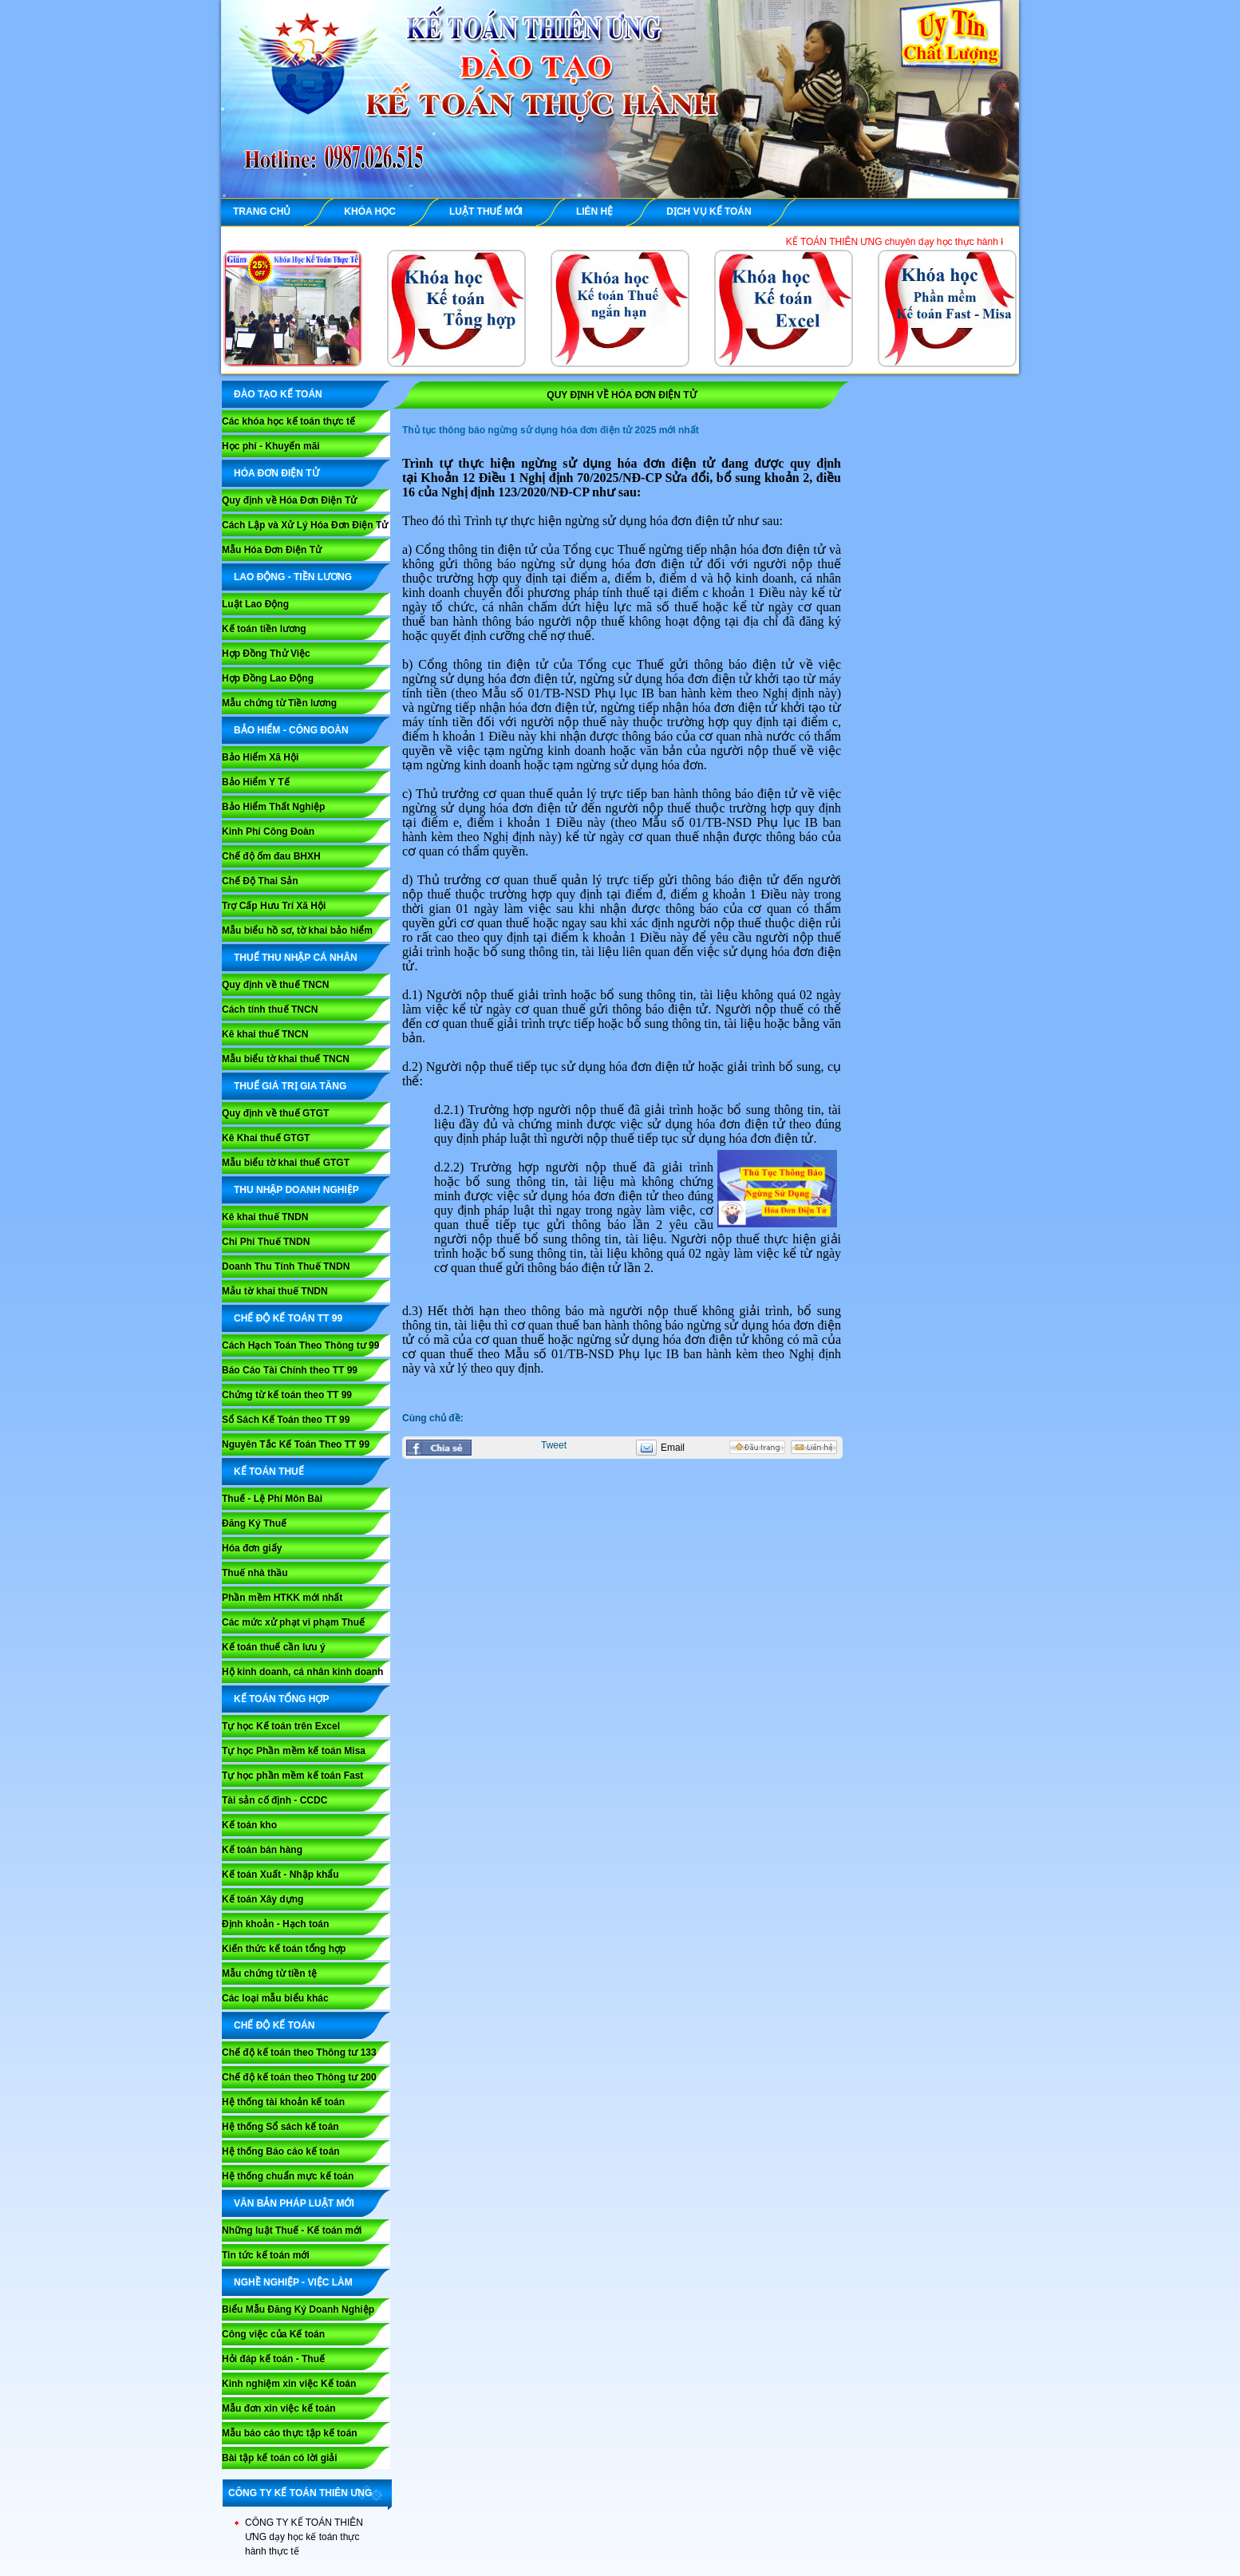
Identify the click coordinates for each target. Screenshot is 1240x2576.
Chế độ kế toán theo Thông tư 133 (299, 2052)
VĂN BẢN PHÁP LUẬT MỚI (294, 2203)
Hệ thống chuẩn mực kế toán (287, 2176)
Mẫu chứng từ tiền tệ (269, 1973)
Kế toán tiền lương (264, 628)
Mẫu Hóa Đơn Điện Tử (272, 549)
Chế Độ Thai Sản (260, 881)
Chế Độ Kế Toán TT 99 (288, 1318)
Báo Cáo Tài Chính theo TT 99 (289, 1370)
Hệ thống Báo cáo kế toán (281, 2151)
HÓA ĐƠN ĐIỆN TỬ (276, 473)
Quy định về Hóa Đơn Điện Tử (289, 500)
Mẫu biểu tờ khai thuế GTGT (285, 1162)
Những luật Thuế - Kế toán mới (291, 2230)
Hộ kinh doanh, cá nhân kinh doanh (302, 1671)
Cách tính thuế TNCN (270, 1009)
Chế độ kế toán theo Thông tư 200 (299, 2077)
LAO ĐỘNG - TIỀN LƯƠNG (293, 577)
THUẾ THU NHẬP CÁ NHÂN (295, 957)
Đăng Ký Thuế (254, 1523)
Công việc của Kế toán (273, 2334)
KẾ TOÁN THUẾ (269, 1471)
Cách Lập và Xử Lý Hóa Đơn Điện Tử (305, 525)
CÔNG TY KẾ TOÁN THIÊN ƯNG (300, 2493)
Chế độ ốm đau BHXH (271, 856)
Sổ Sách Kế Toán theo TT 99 (285, 1419)
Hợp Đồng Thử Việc (266, 653)
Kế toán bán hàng (262, 1849)
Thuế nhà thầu (255, 1572)
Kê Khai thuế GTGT (266, 1138)
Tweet (554, 1445)
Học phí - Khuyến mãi (271, 446)
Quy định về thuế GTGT (275, 1113)
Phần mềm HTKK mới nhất (282, 1597)
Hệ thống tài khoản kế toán (283, 2102)
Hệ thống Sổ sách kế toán (280, 2126)
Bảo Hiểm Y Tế (256, 782)
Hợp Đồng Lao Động (268, 678)
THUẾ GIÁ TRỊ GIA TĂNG (290, 1086)
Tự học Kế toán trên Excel (281, 1726)
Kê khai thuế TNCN (265, 1034)
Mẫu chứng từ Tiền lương (279, 703)
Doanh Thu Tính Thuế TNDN (285, 1266)
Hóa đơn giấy (252, 1548)
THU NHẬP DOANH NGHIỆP (296, 1189)
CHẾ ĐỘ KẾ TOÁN (274, 2025)
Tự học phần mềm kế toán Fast (292, 1775)
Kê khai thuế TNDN (265, 1217)
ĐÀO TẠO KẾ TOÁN (278, 394)
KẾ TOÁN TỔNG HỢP (281, 1699)
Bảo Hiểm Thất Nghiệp (273, 806)
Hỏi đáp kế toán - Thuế (273, 2359)
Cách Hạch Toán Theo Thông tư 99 (300, 1345)
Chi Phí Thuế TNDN (266, 1241)
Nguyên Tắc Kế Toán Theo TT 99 (295, 1444)
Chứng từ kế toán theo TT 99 (287, 1395)
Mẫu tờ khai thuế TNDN (275, 1291)
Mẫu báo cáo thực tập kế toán (289, 2433)
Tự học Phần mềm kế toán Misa (293, 1750)
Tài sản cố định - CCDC (274, 1800)
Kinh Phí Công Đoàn (268, 831)
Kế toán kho (249, 1825)
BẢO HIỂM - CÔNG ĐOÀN (291, 730)
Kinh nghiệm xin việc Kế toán (289, 2383)
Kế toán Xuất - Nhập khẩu (280, 1874)
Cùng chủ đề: (433, 1418)
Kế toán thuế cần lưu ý (274, 1647)
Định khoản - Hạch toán (275, 1924)
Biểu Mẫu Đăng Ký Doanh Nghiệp (298, 2309)
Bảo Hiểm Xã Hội (260, 757)
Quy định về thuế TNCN (275, 984)
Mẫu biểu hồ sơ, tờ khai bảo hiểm (297, 930)
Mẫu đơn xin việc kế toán (279, 2408)
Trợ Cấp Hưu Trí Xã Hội (274, 905)
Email (673, 1447)
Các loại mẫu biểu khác (275, 1998)
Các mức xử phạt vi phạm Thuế (293, 1622)
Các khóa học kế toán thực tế (288, 421)
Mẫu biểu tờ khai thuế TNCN (285, 1059)
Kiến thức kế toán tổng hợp (284, 1948)
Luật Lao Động (255, 604)
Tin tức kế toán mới (266, 2255)
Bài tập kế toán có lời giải (280, 2457)
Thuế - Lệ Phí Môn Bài (272, 1498)
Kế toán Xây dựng (262, 1899)
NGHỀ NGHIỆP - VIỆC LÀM (293, 2282)
